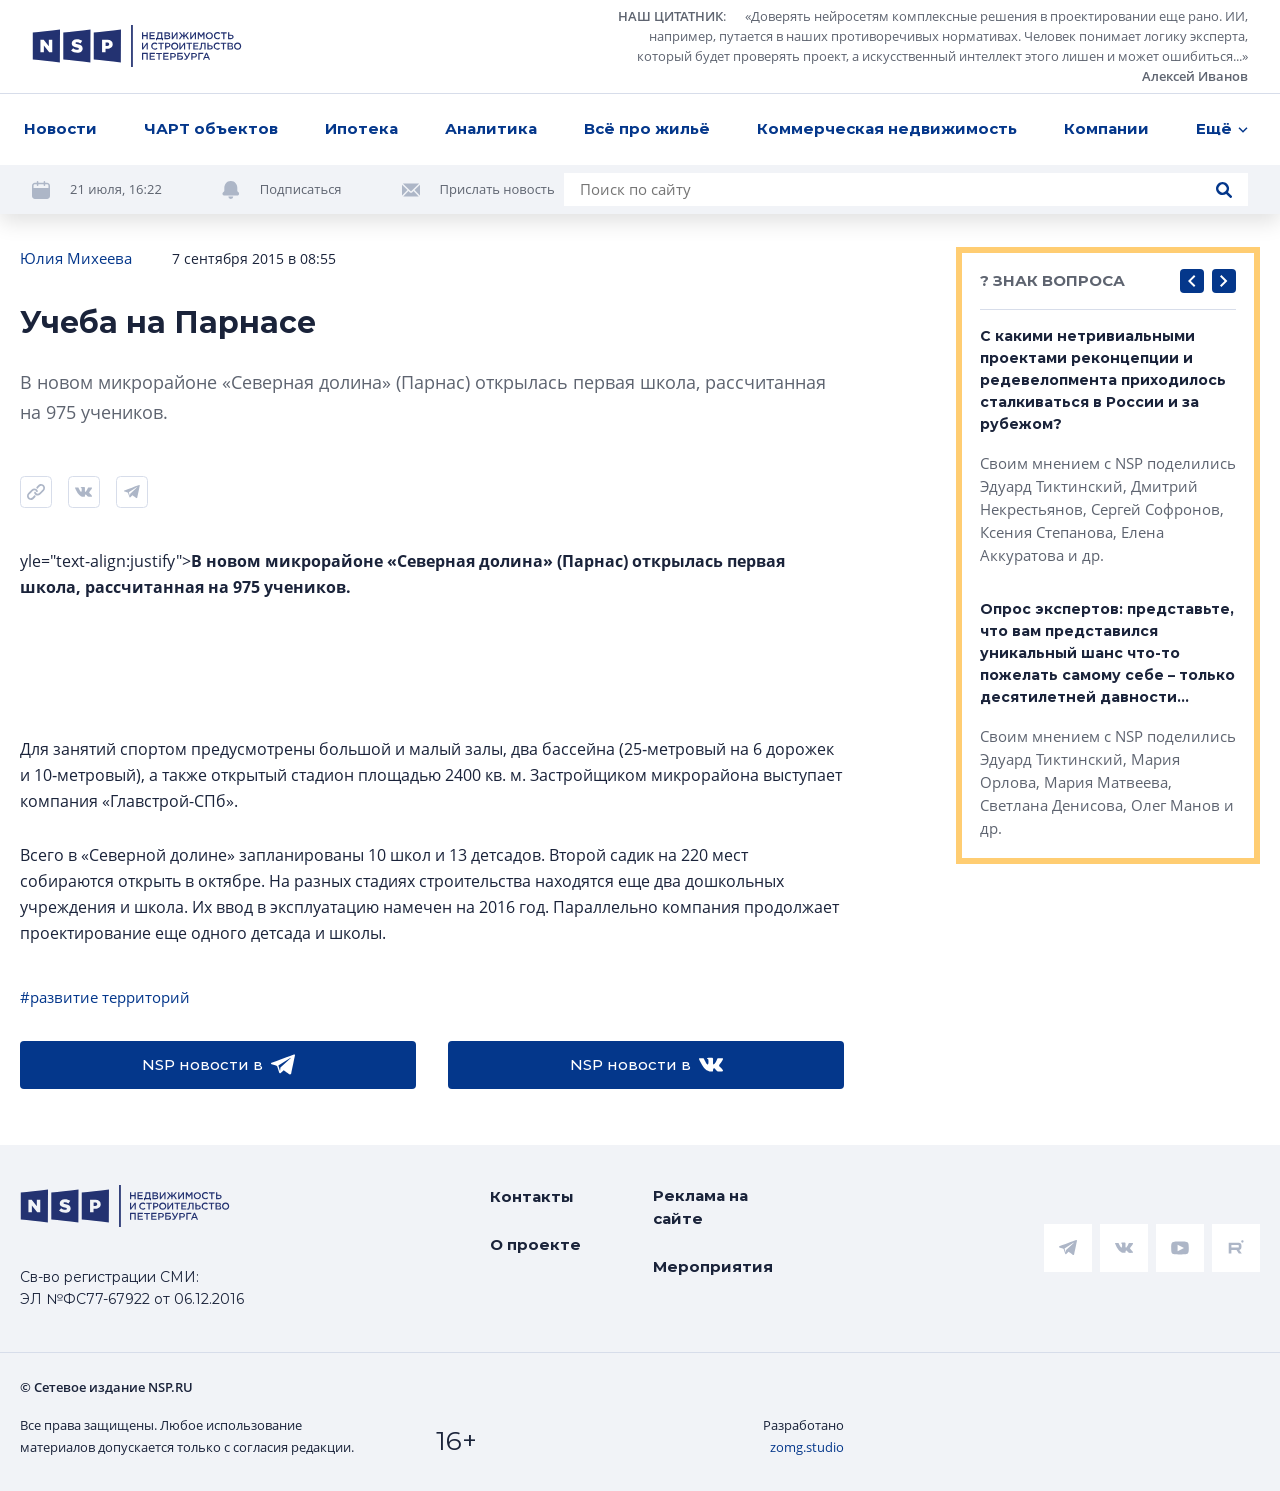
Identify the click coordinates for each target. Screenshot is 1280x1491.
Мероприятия (713, 1266)
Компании (1106, 128)
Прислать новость (497, 189)
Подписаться (301, 189)
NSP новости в (218, 1065)
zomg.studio (807, 1447)
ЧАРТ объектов (211, 128)
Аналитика (491, 128)
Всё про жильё (647, 128)
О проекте (535, 1244)
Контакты (532, 1196)
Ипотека (361, 128)
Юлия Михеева (76, 258)
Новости (60, 128)
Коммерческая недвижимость (887, 128)
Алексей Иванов (1195, 76)
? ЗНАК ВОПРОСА (1052, 280)
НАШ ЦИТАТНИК (670, 16)
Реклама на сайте (700, 1207)
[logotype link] (137, 46)
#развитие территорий (105, 997)
